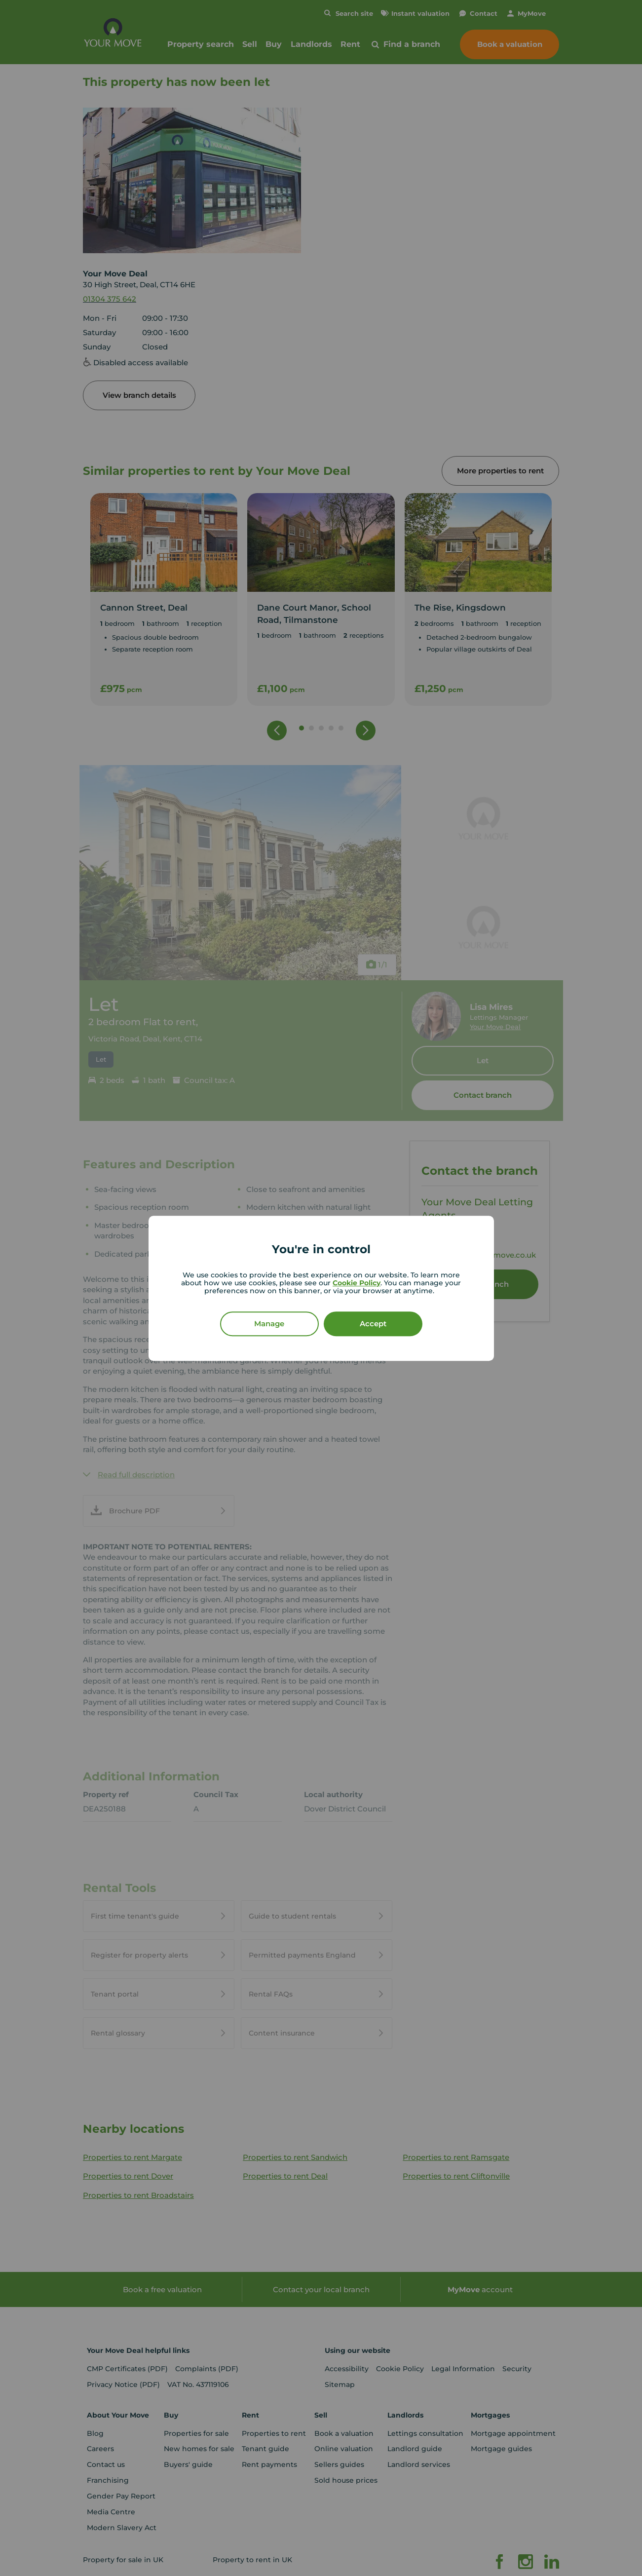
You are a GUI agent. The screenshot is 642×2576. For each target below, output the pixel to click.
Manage (269, 1323)
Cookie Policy (356, 1282)
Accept (373, 1323)
